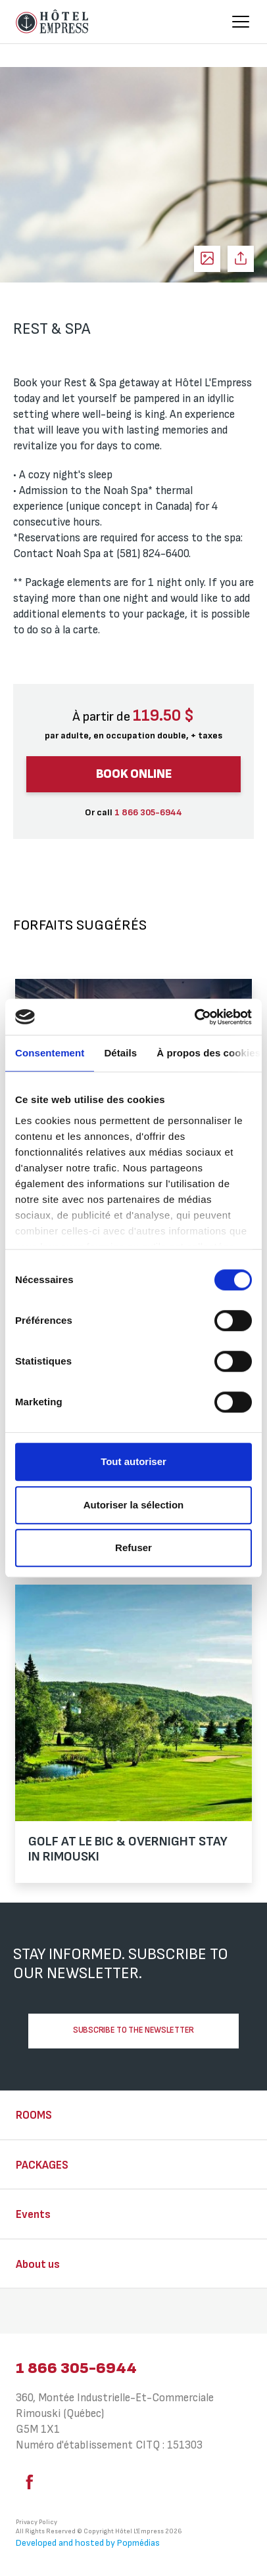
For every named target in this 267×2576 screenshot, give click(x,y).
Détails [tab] (120, 1052)
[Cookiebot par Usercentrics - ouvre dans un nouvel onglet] (194, 1017)
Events (33, 2214)
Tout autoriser (133, 1461)
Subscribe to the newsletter (133, 2030)
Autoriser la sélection (134, 1504)
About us (38, 2264)
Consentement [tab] (49, 1052)
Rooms (34, 2115)
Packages (42, 2165)
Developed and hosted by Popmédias (88, 2542)
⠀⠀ (24, 2312)
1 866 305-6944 (76, 2368)
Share (241, 259)
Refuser (133, 1547)
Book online (134, 774)
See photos (207, 259)
